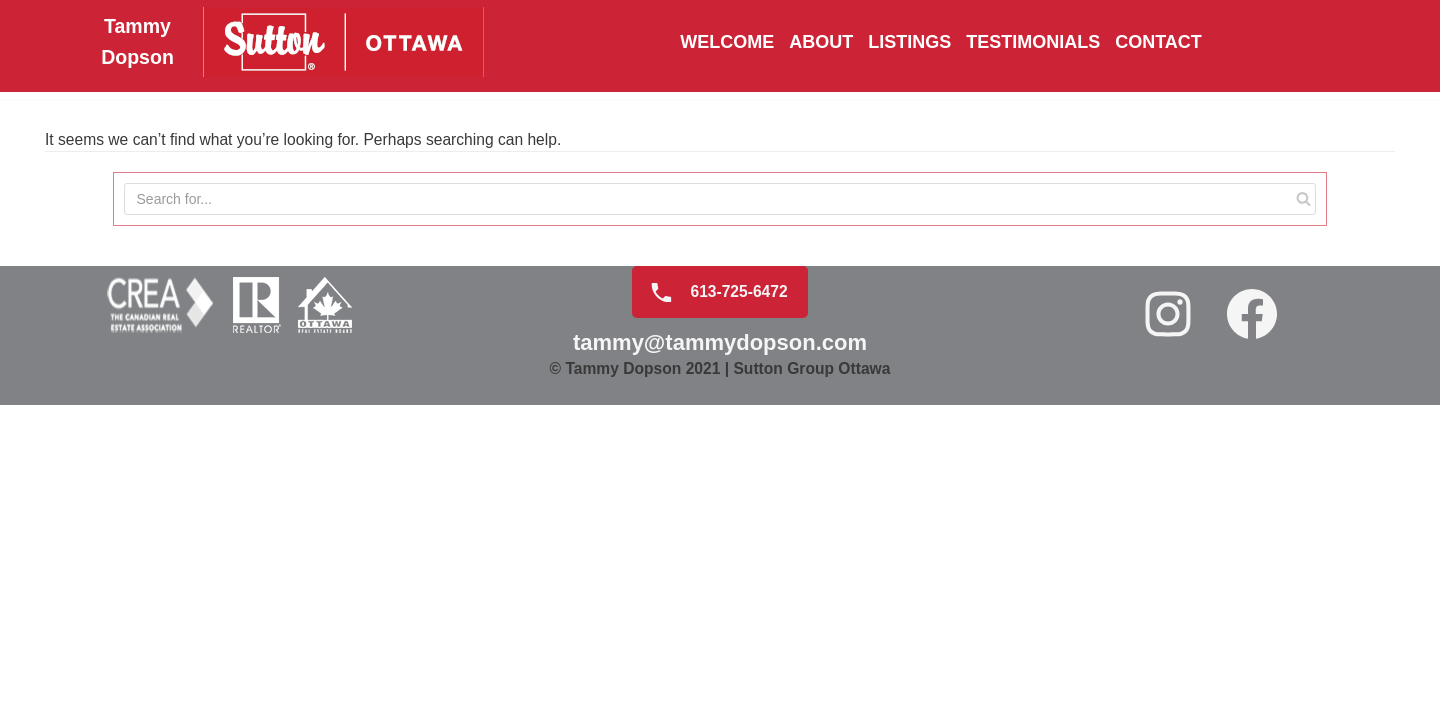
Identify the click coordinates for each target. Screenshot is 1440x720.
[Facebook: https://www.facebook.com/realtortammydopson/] (1254, 621)
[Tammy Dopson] (278, 43)
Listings (909, 43)
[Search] (1301, 204)
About (821, 43)
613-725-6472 (712, 598)
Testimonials (1033, 43)
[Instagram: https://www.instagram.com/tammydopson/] (1170, 621)
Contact (1158, 43)
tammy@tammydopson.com (720, 649)
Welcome (727, 43)
